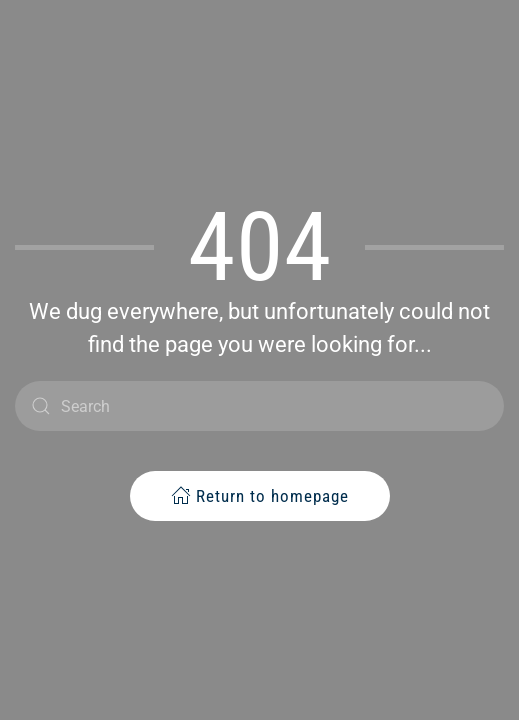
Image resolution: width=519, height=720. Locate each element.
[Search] (259, 406)
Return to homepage (260, 495)
